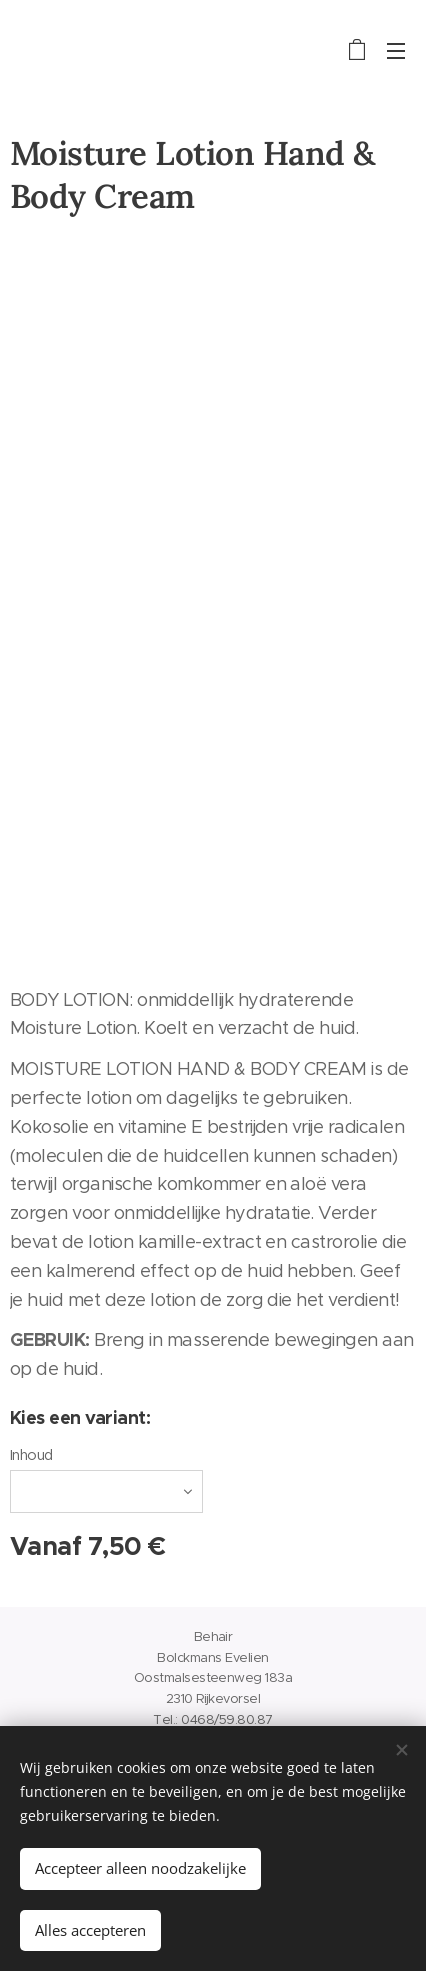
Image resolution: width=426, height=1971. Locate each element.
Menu (396, 51)
